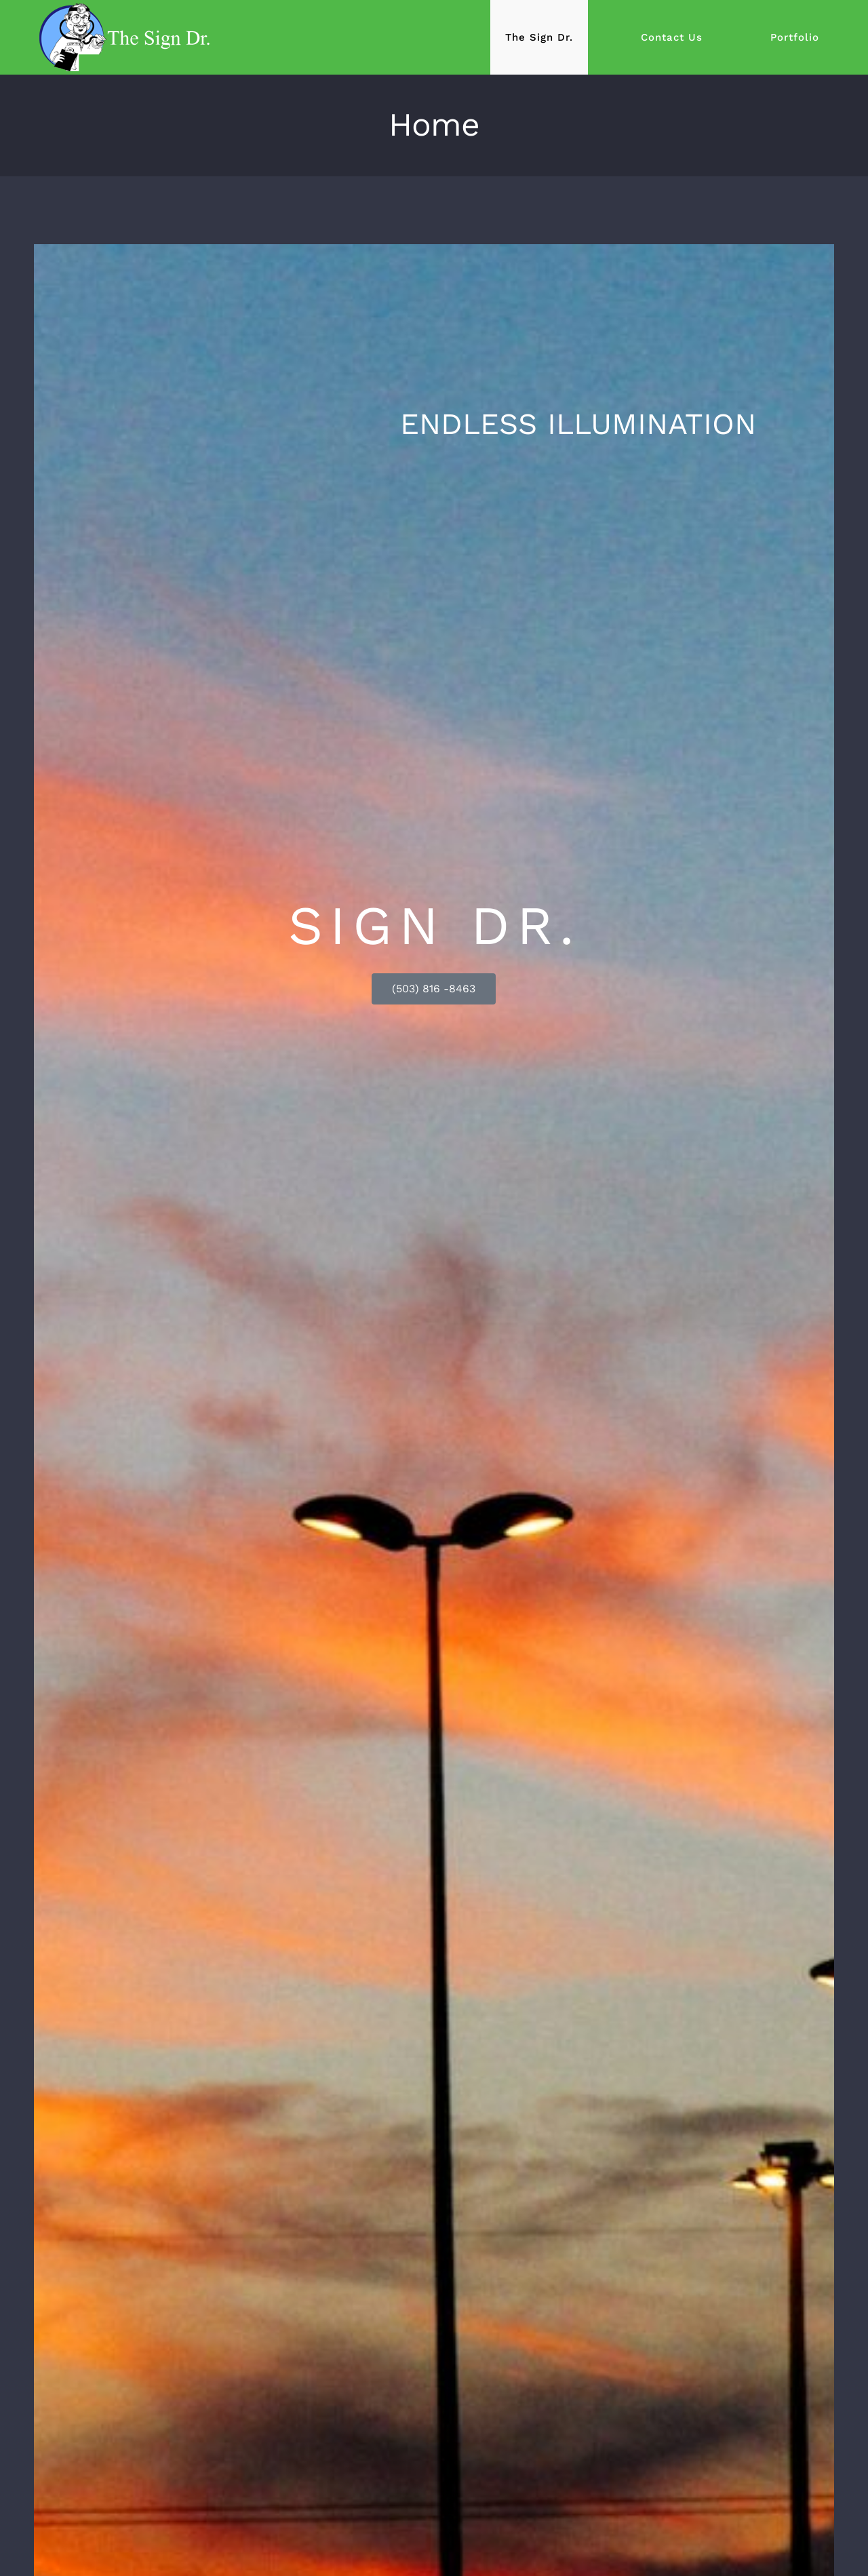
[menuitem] (558, 37)
